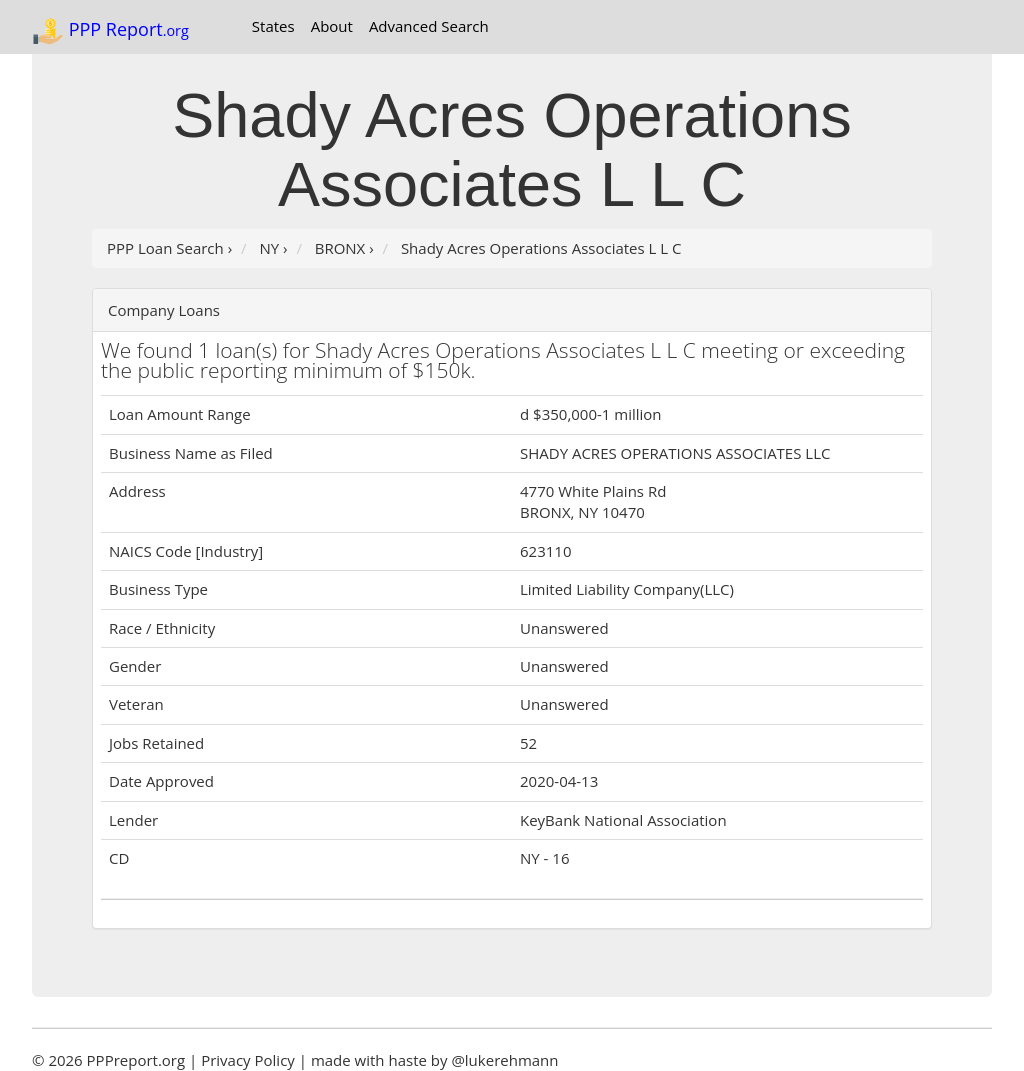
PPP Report (110, 31)
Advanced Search (429, 26)
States (273, 26)
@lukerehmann (504, 1060)
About (332, 26)
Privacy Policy (248, 1060)
